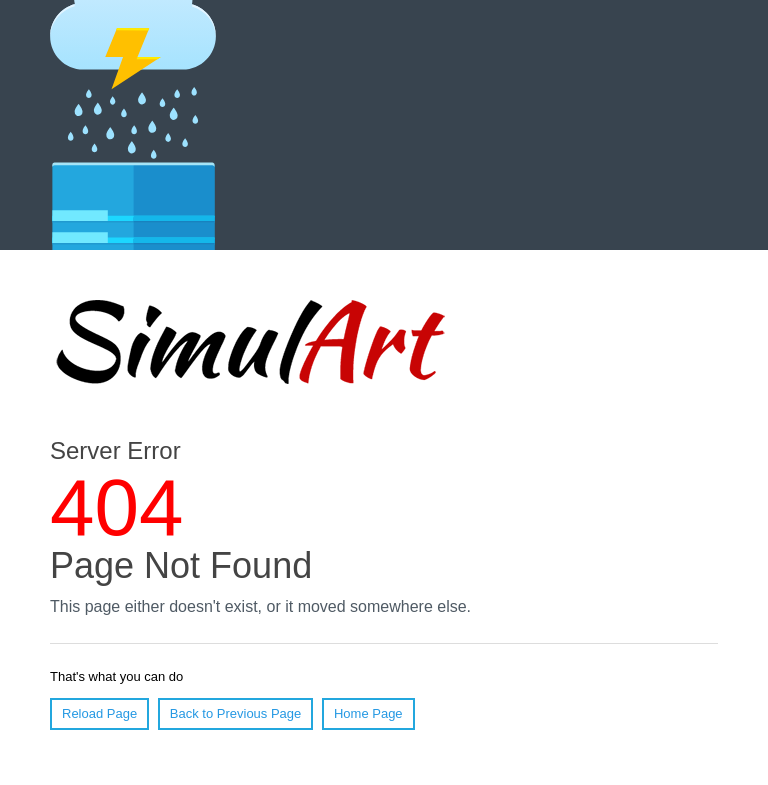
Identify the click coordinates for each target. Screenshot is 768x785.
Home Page (368, 713)
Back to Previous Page (236, 713)
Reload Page (99, 713)
